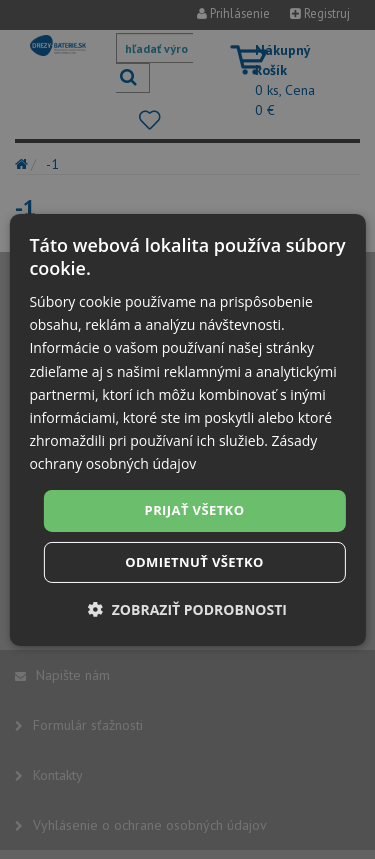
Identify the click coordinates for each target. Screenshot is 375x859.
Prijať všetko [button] (195, 510)
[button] (187, 609)
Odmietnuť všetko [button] (194, 562)
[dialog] (187, 429)
